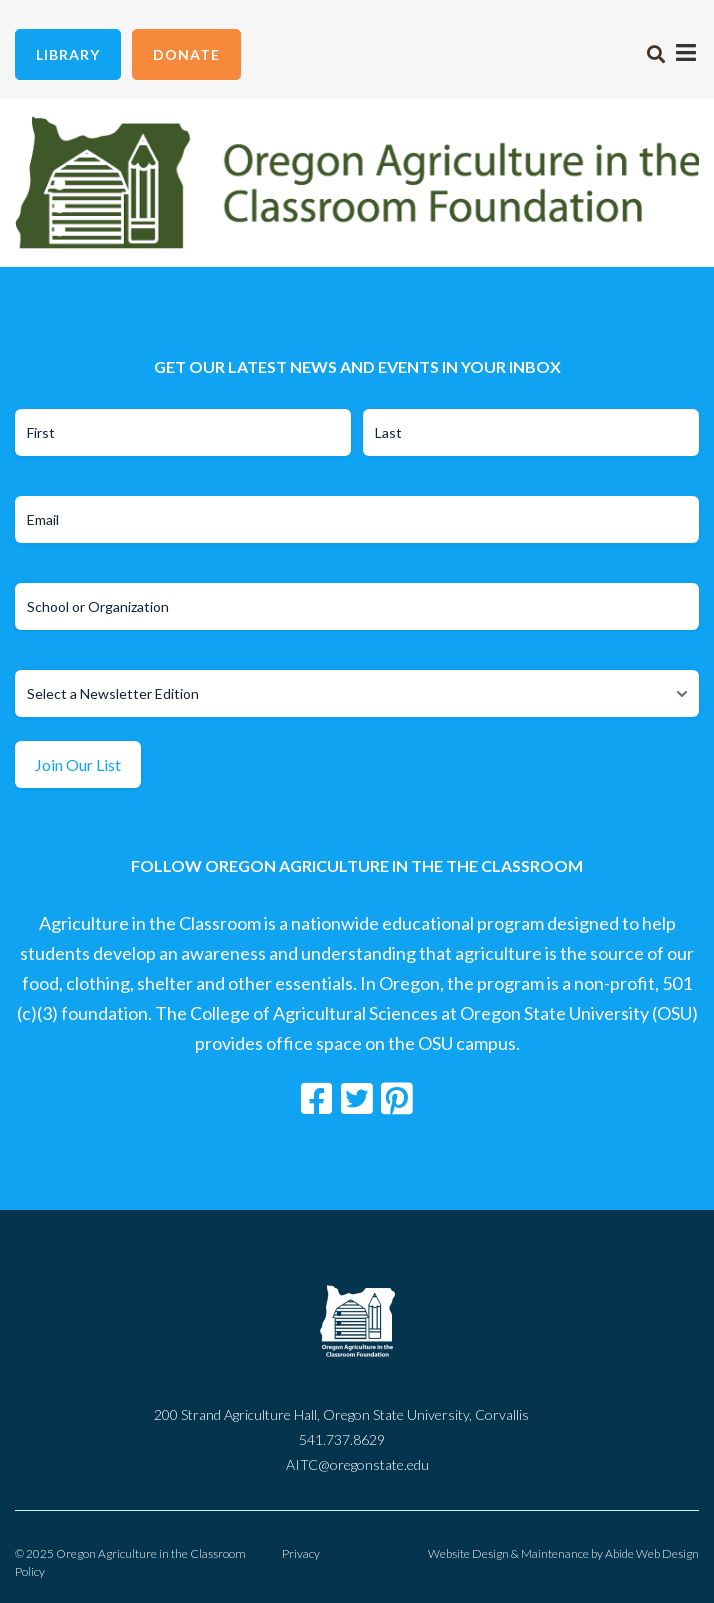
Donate (186, 54)
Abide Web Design (652, 1553)
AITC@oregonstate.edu (357, 1464)
